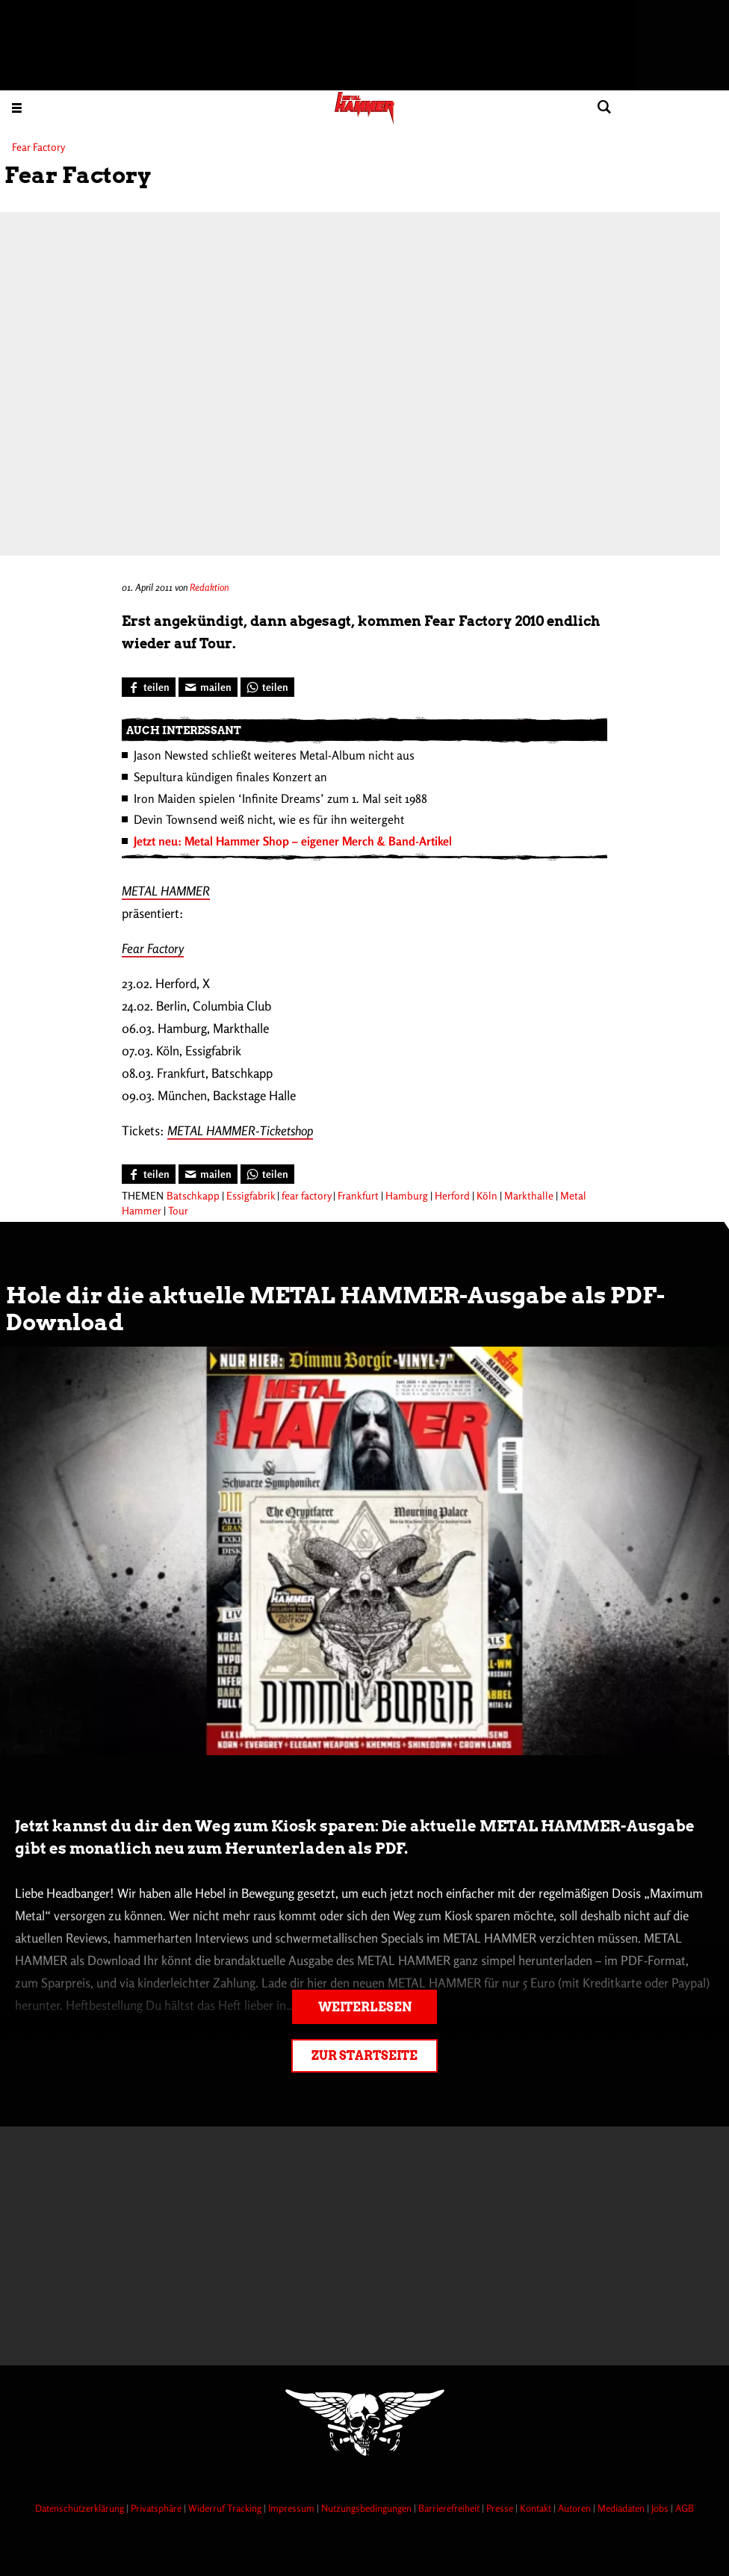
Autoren (575, 2508)
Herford (452, 1195)
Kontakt (536, 2508)
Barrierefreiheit (450, 2508)
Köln (487, 1195)
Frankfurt (358, 1195)
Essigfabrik (250, 1195)
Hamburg (406, 1195)
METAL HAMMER (166, 891)
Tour (178, 1210)
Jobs (661, 2508)
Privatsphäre (157, 2508)
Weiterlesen (365, 2007)
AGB (684, 2508)
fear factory (306, 1195)
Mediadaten (622, 2508)
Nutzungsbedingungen (367, 2508)
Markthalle (528, 1195)
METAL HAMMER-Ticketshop (240, 1130)
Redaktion (209, 587)
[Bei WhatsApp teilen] (267, 687)
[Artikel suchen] (604, 107)
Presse (500, 2508)
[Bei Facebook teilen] (149, 687)
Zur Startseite (364, 2056)
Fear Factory (153, 948)
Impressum (292, 2508)
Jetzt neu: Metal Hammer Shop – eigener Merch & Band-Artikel (293, 841)
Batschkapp (193, 1195)
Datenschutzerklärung (80, 2508)
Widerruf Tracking (226, 2508)
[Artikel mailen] (208, 687)
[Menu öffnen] (17, 107)
